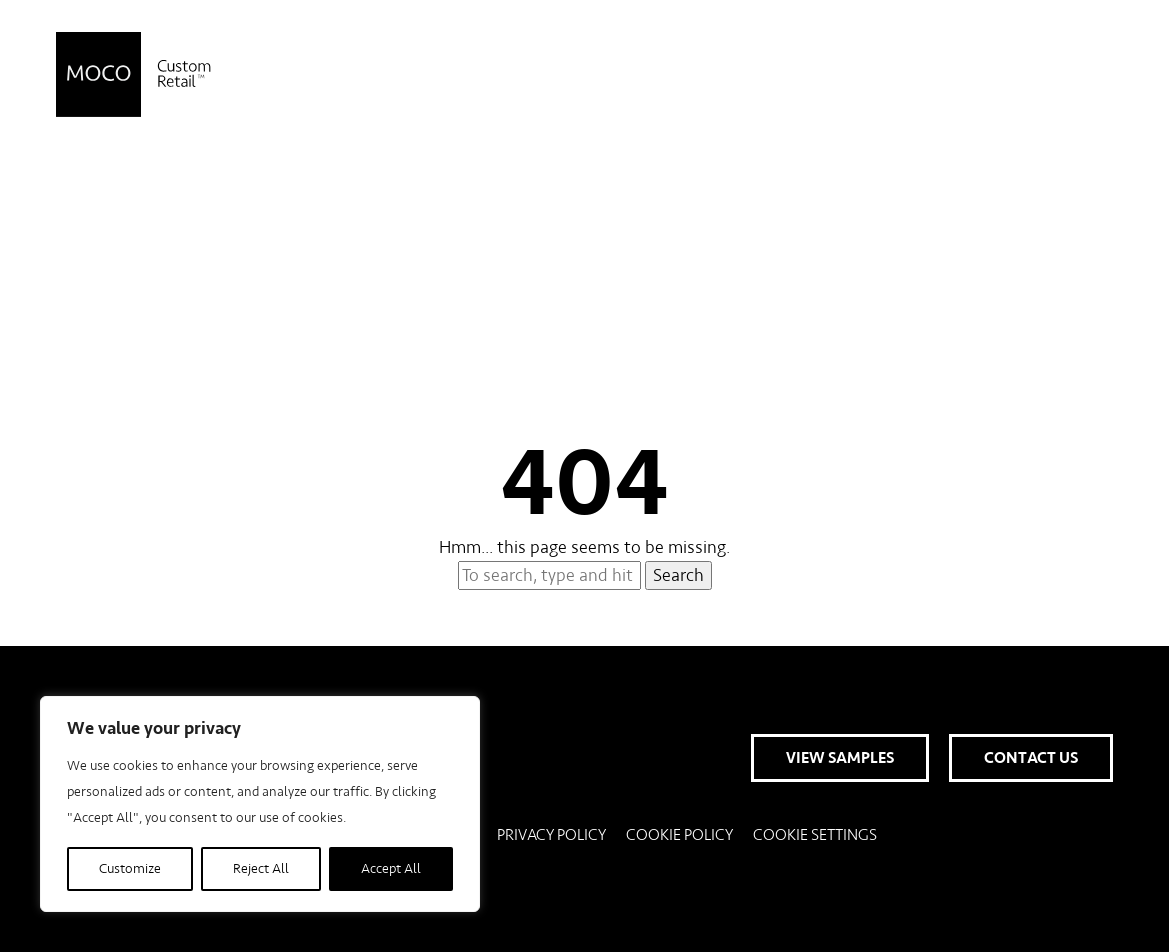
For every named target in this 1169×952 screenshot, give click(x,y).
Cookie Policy (679, 835)
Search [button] (678, 575)
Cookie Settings (815, 835)
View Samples (840, 75)
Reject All (261, 869)
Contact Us (1031, 75)
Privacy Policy (551, 835)
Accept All (391, 869)
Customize (130, 869)
